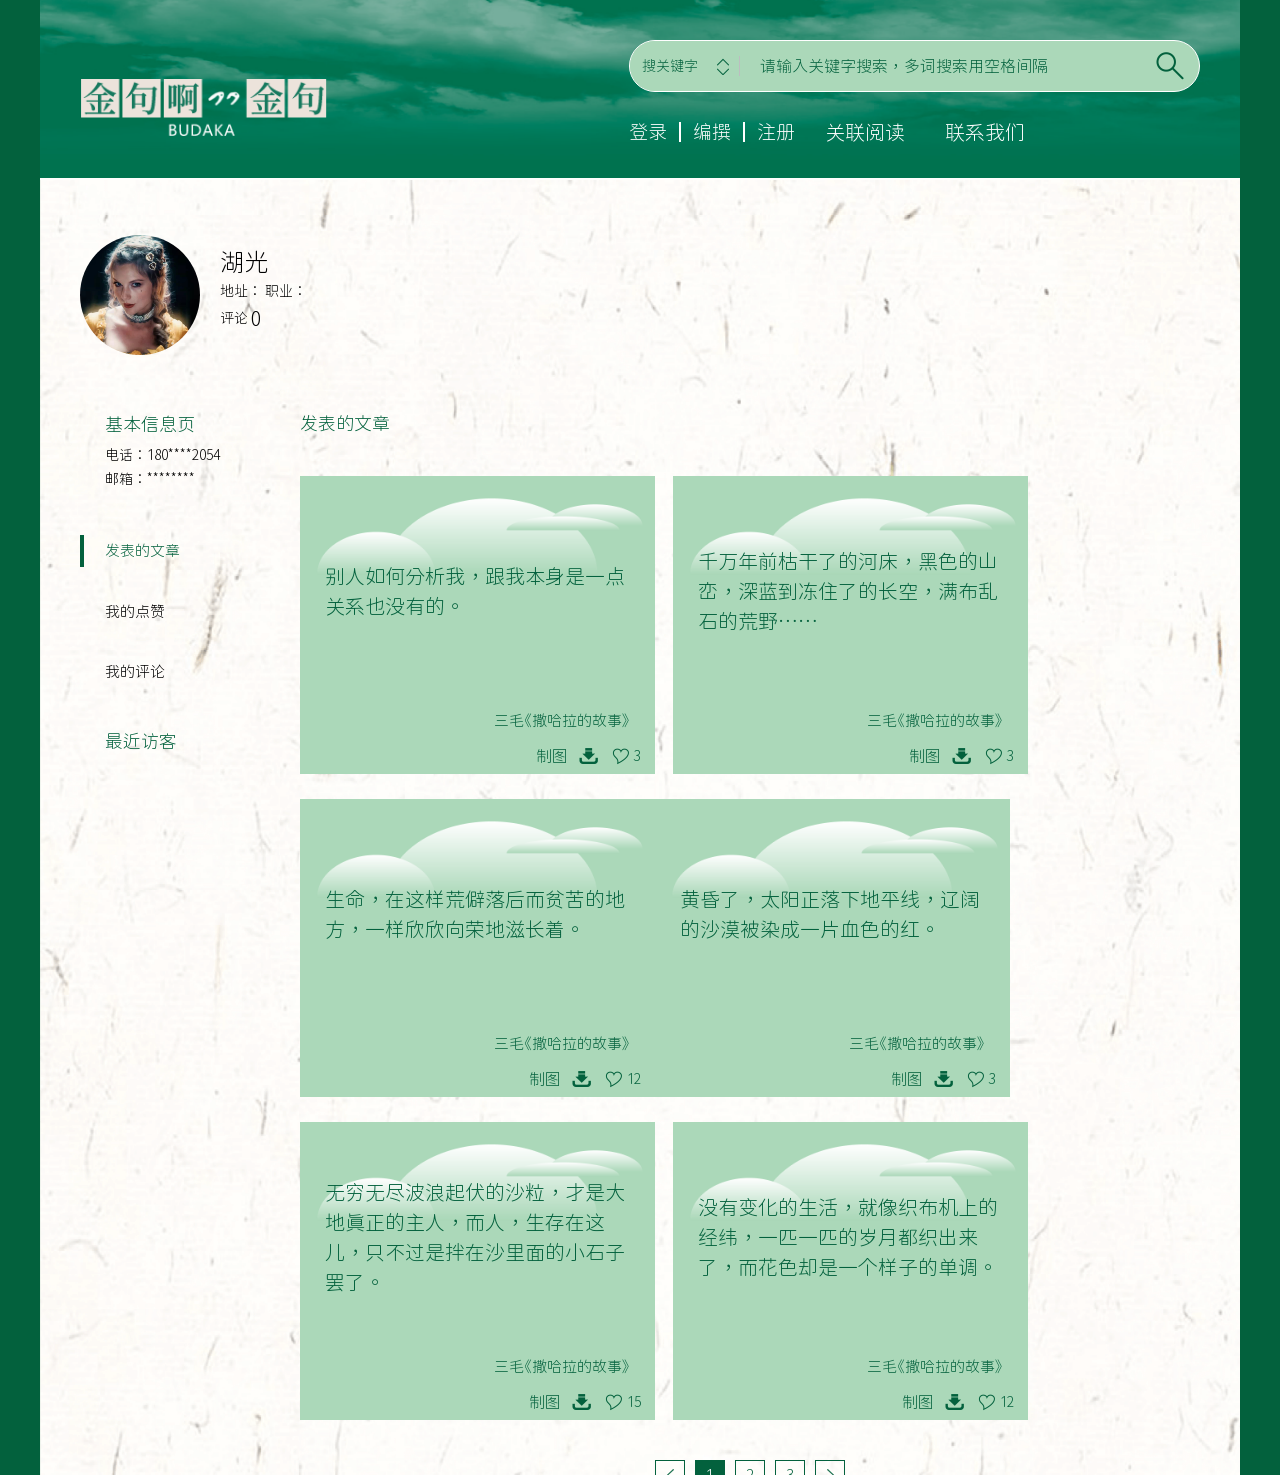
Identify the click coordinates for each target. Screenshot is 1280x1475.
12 (1177, 756)
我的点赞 (135, 614)
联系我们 (989, 132)
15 (871, 1079)
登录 (647, 132)
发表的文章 (142, 551)
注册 (779, 132)
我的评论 (135, 677)
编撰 (713, 132)
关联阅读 (869, 132)
